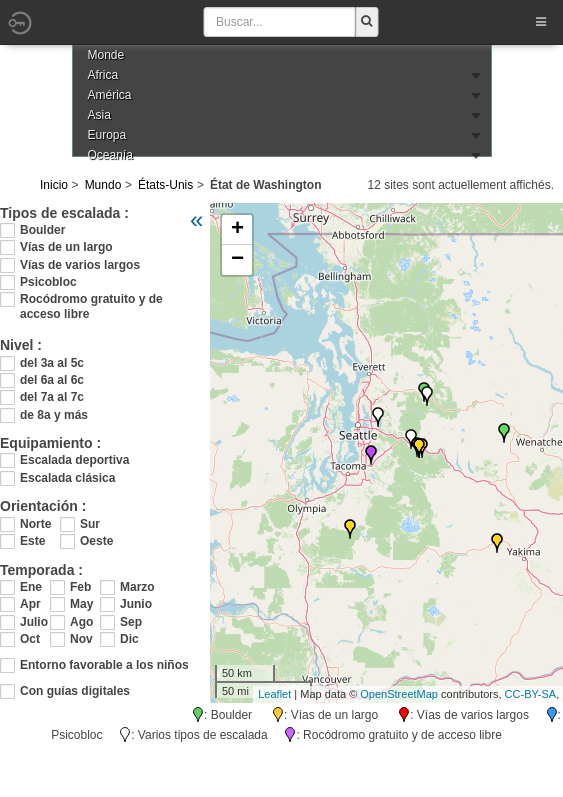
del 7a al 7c (52, 397)
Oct (30, 639)
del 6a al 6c (52, 380)
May (81, 604)
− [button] (237, 260)
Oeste (96, 541)
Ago (81, 622)
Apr (30, 604)
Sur (90, 524)
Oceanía (110, 155)
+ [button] (237, 230)
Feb (80, 587)
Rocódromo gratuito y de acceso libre (91, 299)
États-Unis (165, 185)
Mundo (103, 185)
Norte (35, 524)
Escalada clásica (67, 478)
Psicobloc (48, 282)
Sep (131, 622)
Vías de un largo (66, 247)
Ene (31, 587)
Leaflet (274, 694)
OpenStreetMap (399, 694)
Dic (129, 639)
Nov (81, 639)
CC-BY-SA (531, 694)
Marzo (135, 587)
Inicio (54, 185)
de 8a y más (54, 415)
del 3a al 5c (52, 363)
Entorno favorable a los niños (104, 665)
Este (32, 541)
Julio (34, 622)
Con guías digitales (75, 691)
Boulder (42, 230)
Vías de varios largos (80, 265)
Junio (135, 604)
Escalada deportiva (74, 460)
